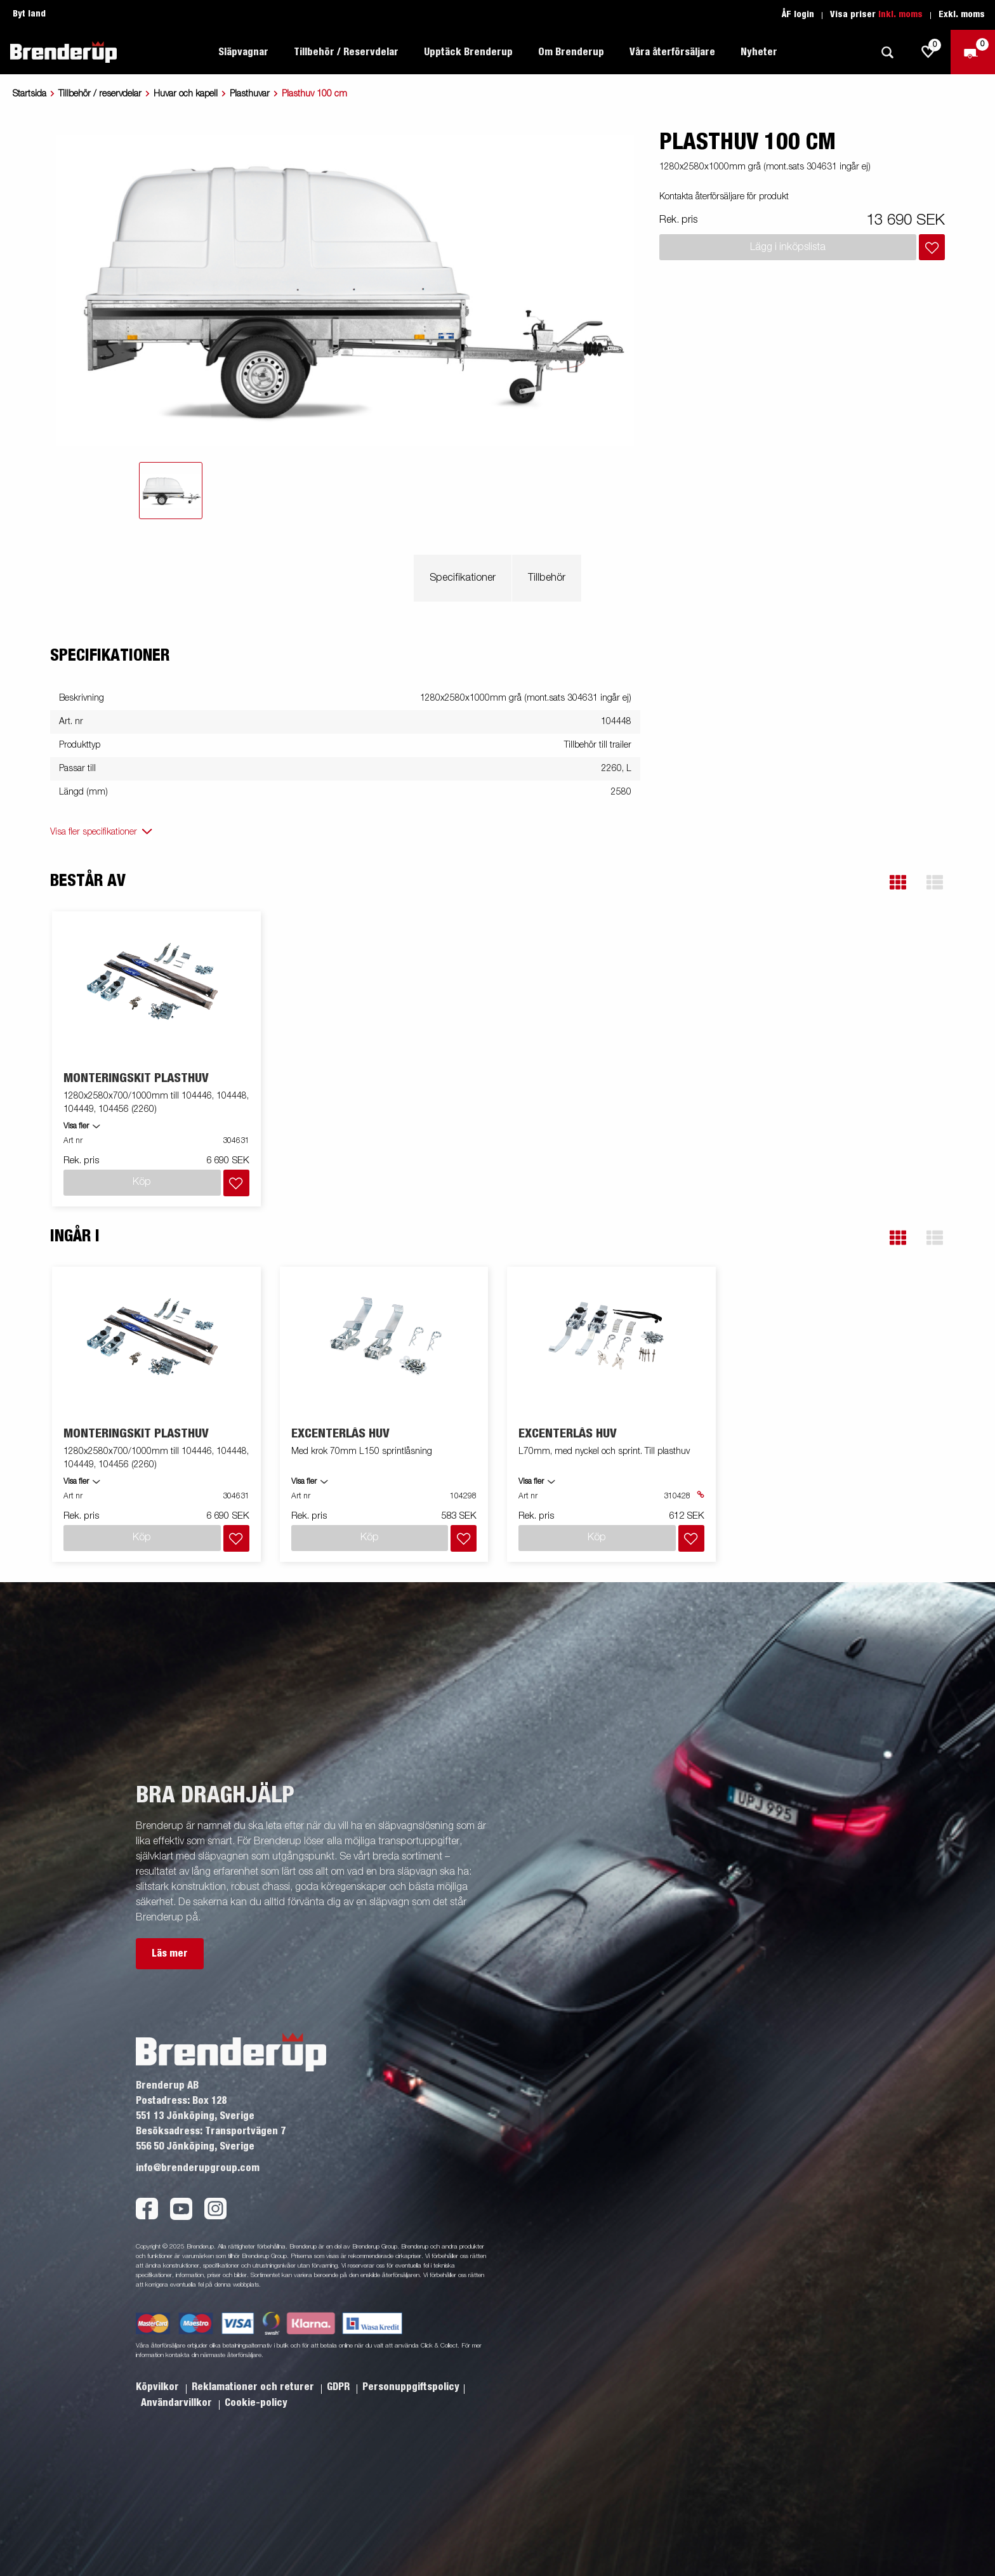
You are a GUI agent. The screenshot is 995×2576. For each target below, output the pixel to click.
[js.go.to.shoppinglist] (928, 52)
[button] (898, 882)
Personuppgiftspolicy (410, 2356)
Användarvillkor (177, 2372)
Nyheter (759, 52)
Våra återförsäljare (672, 52)
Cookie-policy (256, 2372)
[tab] (170, 490)
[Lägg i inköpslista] (932, 247)
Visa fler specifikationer (93, 832)
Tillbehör (546, 578)
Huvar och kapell (186, 93)
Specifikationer (463, 578)
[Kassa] (973, 52)
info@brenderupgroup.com (198, 2137)
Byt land (29, 14)
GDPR (339, 2356)
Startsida (29, 93)
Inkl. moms (900, 14)
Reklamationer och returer (254, 2356)
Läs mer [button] (170, 1923)
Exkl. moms (962, 14)
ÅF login (798, 14)
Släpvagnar (243, 52)
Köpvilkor (158, 2356)
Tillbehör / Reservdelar (346, 52)
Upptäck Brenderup (468, 52)
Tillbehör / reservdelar (100, 93)
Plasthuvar (250, 93)
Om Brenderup (571, 52)
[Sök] (887, 52)
